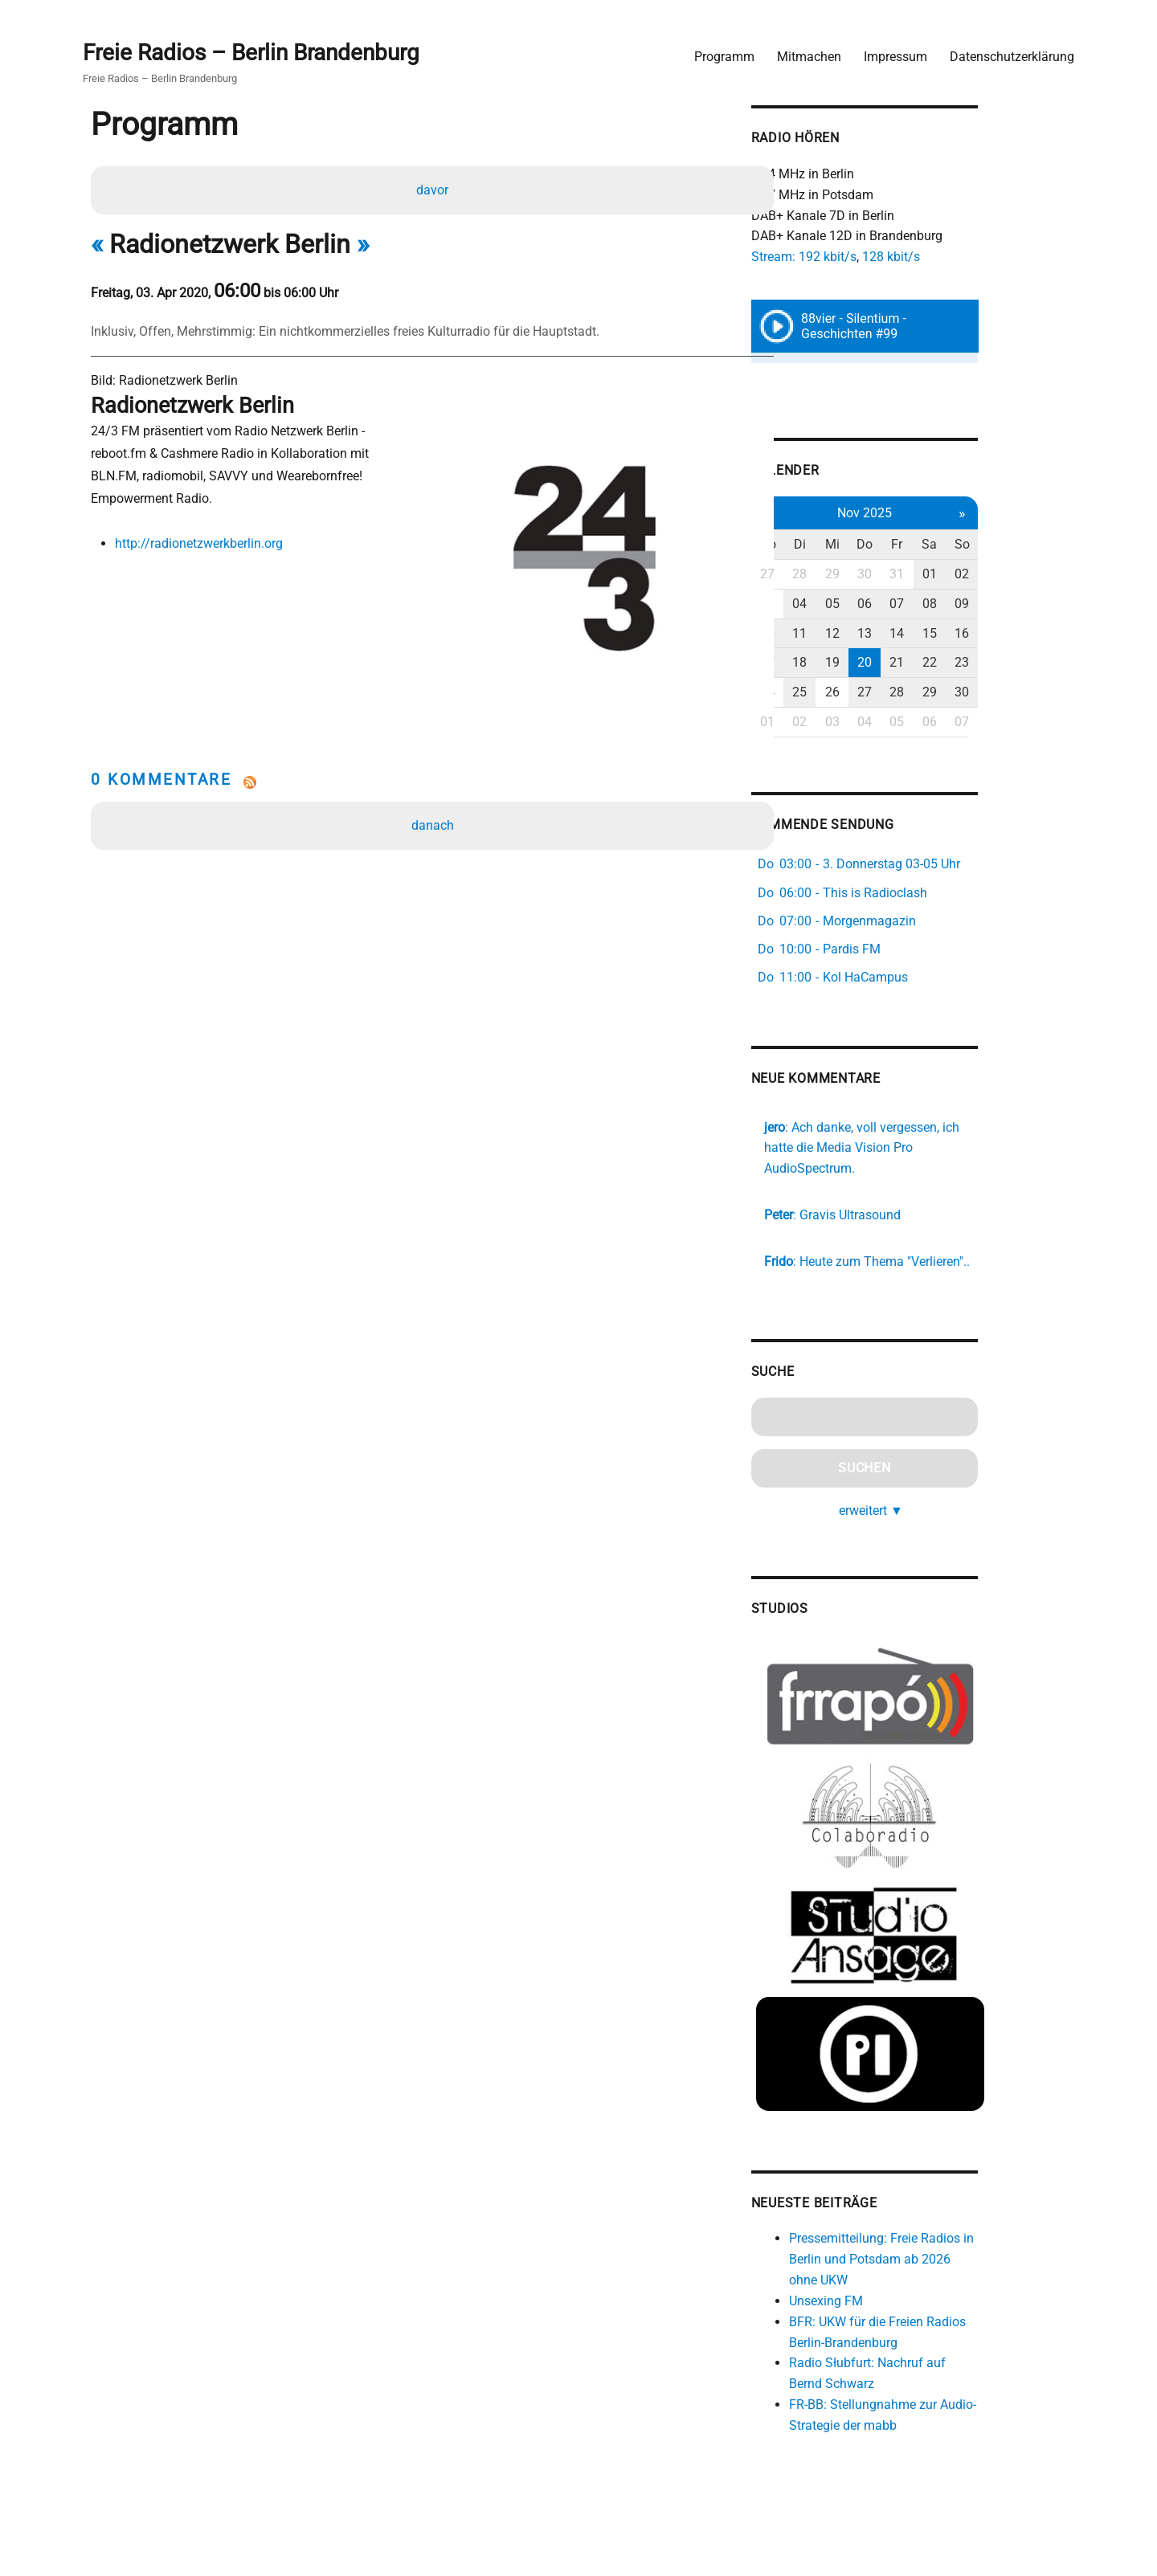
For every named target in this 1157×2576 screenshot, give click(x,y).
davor (434, 188)
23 (1043, 662)
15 (1009, 632)
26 (905, 692)
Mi (905, 544)
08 (1009, 602)
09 (1043, 602)
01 (1009, 573)
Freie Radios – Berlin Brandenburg (255, 49)
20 (940, 662)
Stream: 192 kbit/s (872, 253)
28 (871, 573)
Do (940, 544)
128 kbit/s (959, 253)
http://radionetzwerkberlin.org (202, 542)
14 (974, 632)
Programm (720, 52)
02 (1043, 573)
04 (871, 602)
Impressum (891, 52)
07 (974, 602)
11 (871, 632)
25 (871, 692)
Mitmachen (805, 52)
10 (836, 632)
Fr (974, 544)
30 (940, 573)
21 (974, 662)
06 (940, 602)
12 (905, 632)
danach (434, 782)
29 (905, 573)
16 (1043, 632)
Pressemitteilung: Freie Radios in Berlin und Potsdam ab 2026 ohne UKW (953, 2263)
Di (871, 544)
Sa (1008, 544)
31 (974, 573)
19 (905, 662)
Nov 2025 (940, 512)
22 (1009, 662)
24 (836, 692)
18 (871, 662)
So (1043, 544)
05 (905, 602)
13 (940, 632)
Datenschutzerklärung (1008, 52)
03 (836, 602)
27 (836, 573)
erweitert (946, 1490)
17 (836, 662)
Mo (837, 544)
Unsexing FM (894, 2305)
